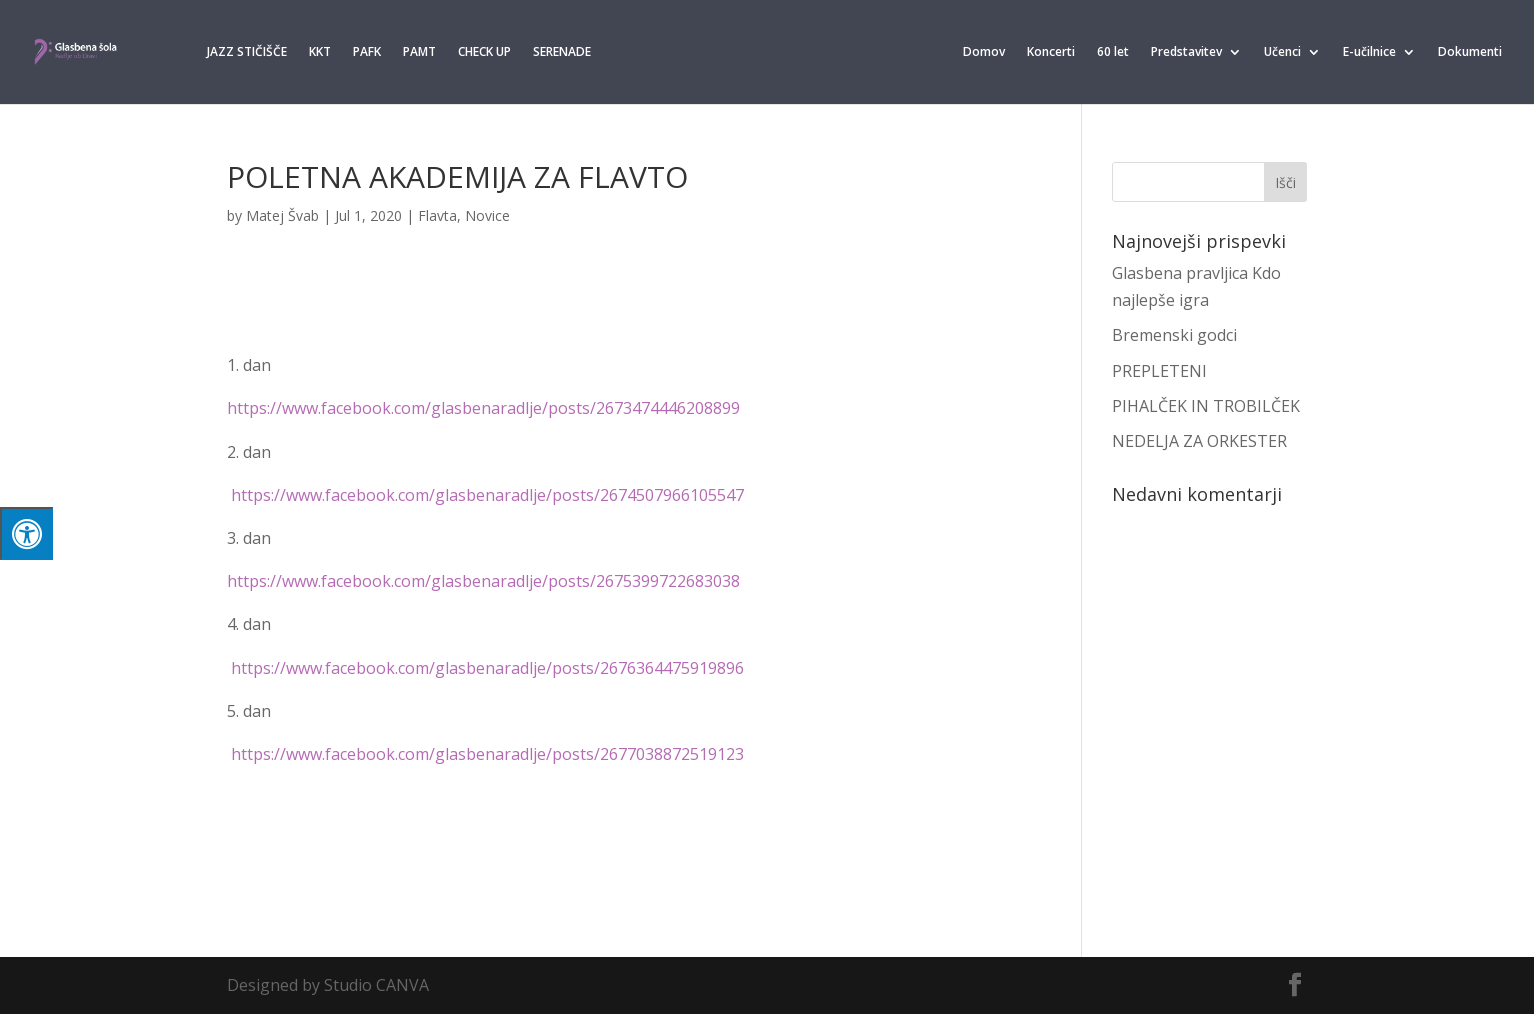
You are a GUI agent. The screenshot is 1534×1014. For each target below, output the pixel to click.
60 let (1113, 52)
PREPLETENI (1159, 371)
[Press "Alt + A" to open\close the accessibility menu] (26, 533)
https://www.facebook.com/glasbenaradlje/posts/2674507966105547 (487, 495)
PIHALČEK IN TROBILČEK (1206, 406)
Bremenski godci (1174, 335)
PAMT (419, 52)
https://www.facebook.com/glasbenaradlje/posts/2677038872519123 (487, 754)
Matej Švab (282, 215)
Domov (984, 52)
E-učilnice (1369, 52)
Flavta (437, 215)
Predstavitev (1186, 52)
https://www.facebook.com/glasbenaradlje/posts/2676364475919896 (487, 668)
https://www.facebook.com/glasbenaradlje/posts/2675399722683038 (483, 581)
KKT (320, 52)
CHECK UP (484, 52)
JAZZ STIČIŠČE (247, 52)
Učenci (1282, 52)
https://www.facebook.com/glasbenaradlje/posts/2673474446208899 (483, 408)
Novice (487, 215)
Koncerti (1051, 52)
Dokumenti (1470, 52)
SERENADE (562, 52)
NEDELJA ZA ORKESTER (1199, 441)
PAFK (367, 52)
